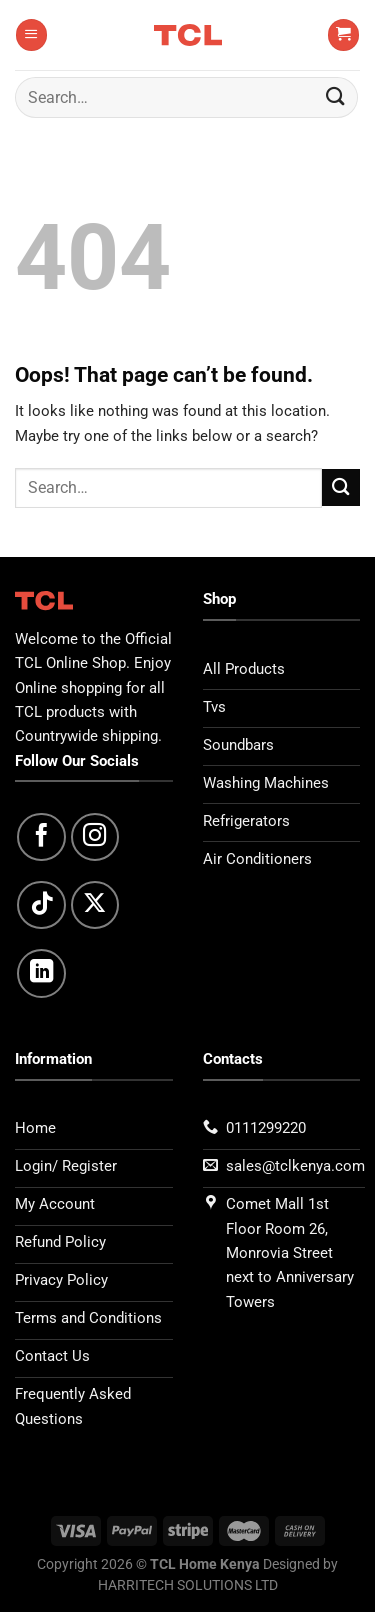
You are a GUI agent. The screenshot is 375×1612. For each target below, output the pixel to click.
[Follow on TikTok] (41, 905)
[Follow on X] (95, 905)
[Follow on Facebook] (41, 837)
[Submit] (336, 97)
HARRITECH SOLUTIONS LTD (188, 1585)
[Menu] (31, 34)
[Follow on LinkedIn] (41, 973)
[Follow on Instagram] (95, 837)
